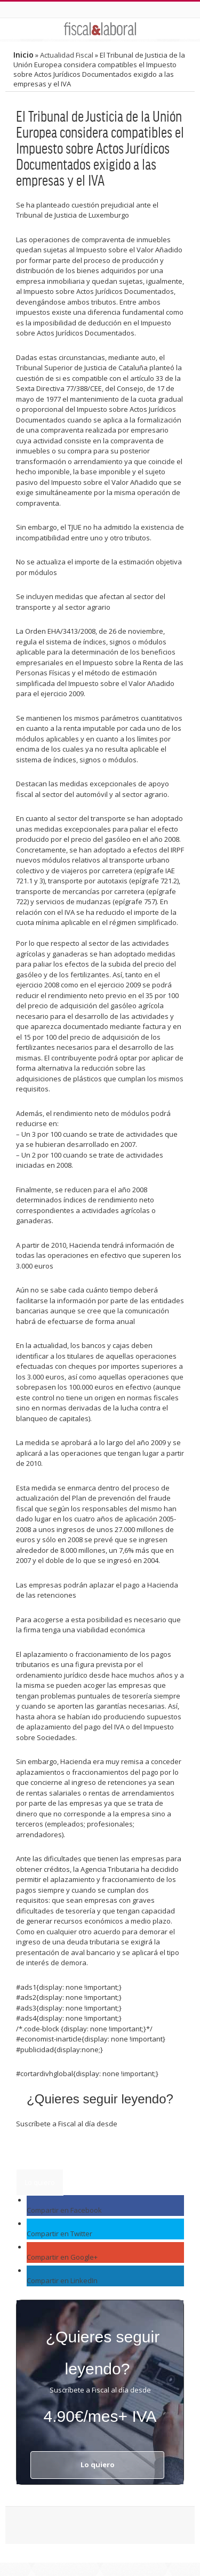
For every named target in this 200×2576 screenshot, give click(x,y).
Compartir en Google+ (62, 2257)
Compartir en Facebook (64, 2210)
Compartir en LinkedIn (62, 2280)
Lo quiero (40, 2182)
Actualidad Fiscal (66, 55)
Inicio (23, 55)
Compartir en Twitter (59, 2233)
